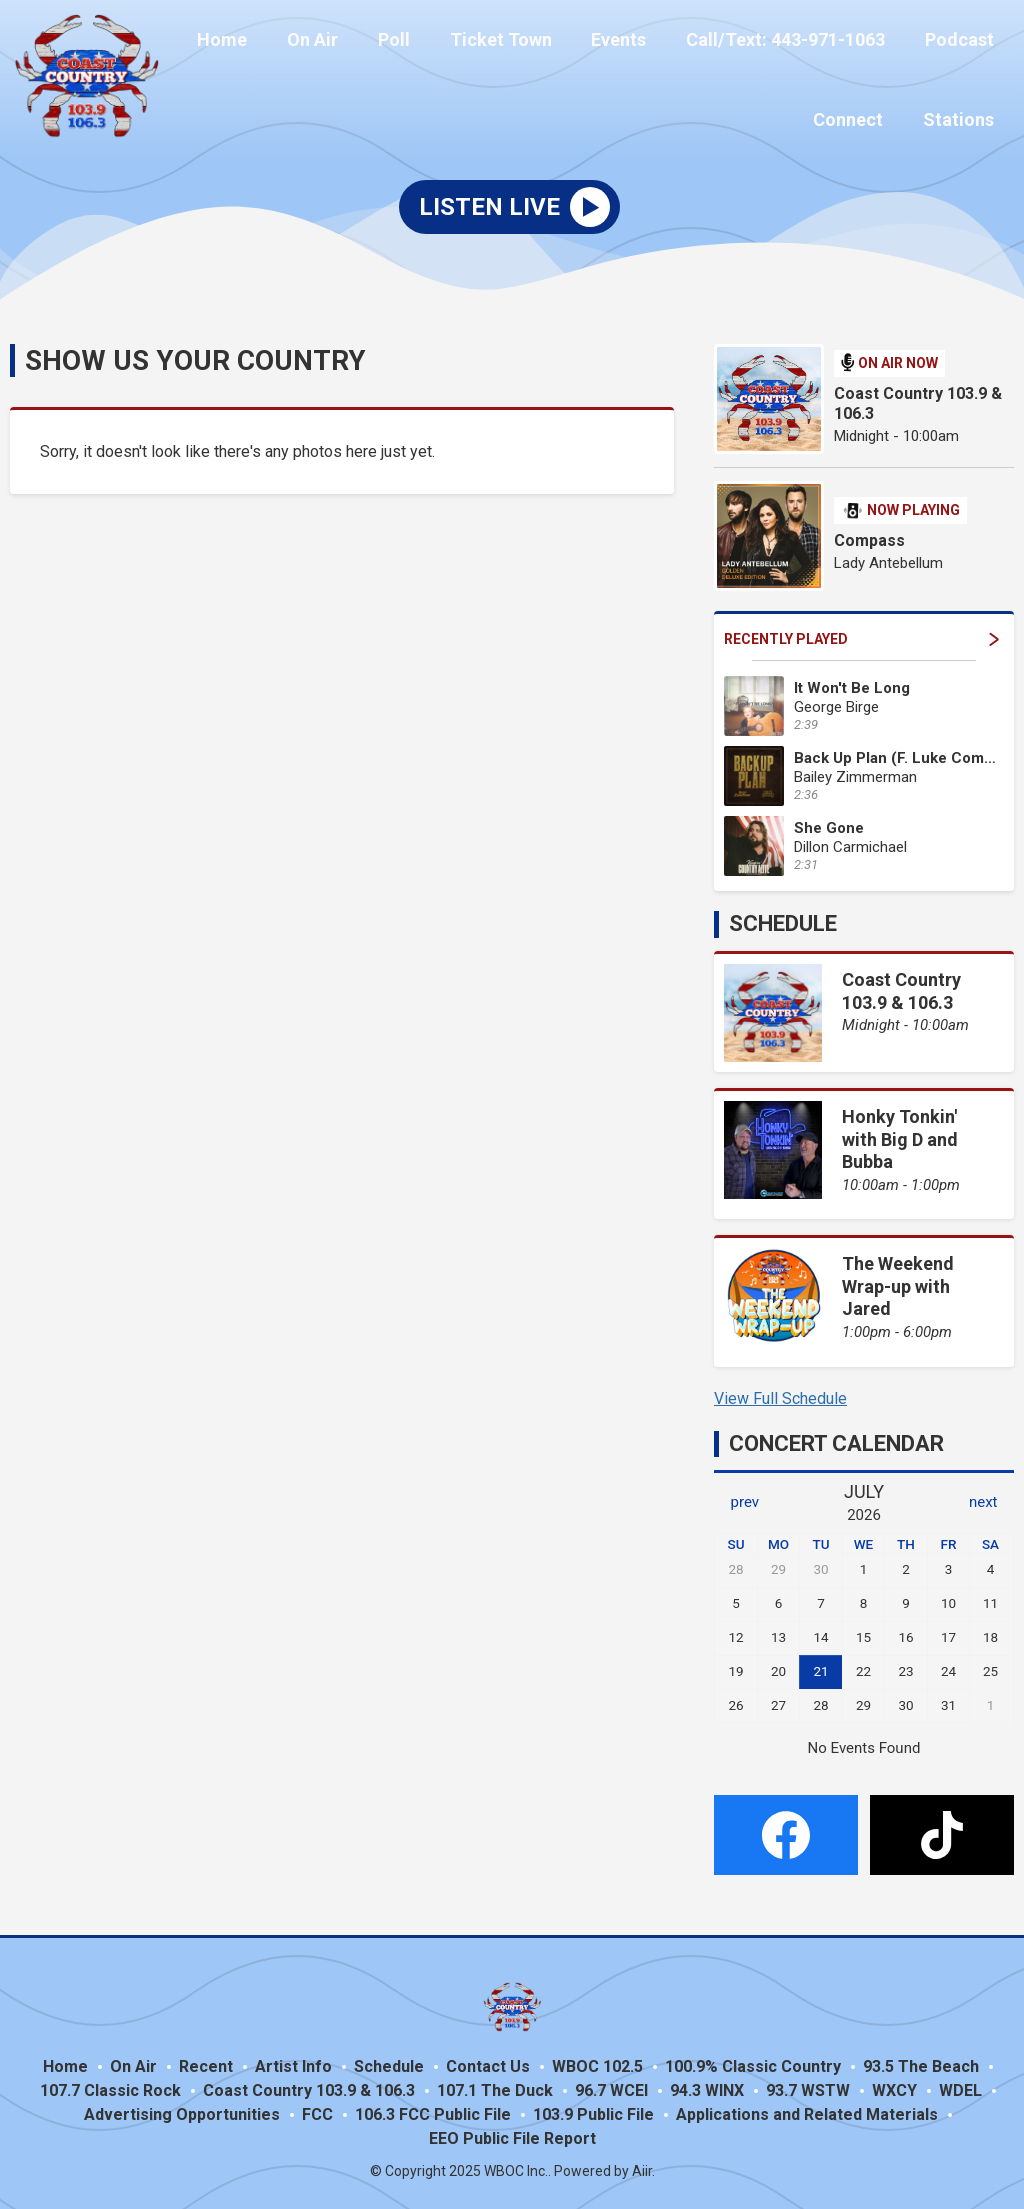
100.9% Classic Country (753, 2063)
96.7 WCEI (611, 2087)
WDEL (960, 2087)
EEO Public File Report (512, 2135)
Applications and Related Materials (807, 2111)
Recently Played (861, 636)
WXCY (894, 2087)
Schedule (783, 920)
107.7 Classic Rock (110, 2087)
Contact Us (488, 2063)
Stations (962, 116)
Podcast (963, 42)
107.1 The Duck (495, 2087)
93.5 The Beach (921, 2063)
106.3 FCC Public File (433, 2111)
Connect (860, 116)
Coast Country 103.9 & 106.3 (918, 400)
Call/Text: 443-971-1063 (797, 42)
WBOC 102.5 (597, 2063)
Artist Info (293, 2063)
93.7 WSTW (808, 2087)
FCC (317, 2111)
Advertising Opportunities (182, 2111)
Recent (206, 2063)
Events (638, 42)
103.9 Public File (593, 2111)
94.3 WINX (707, 2087)
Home (273, 42)
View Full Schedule (780, 1395)
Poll (429, 42)
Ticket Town (528, 42)
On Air (355, 42)
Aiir (642, 2168)
